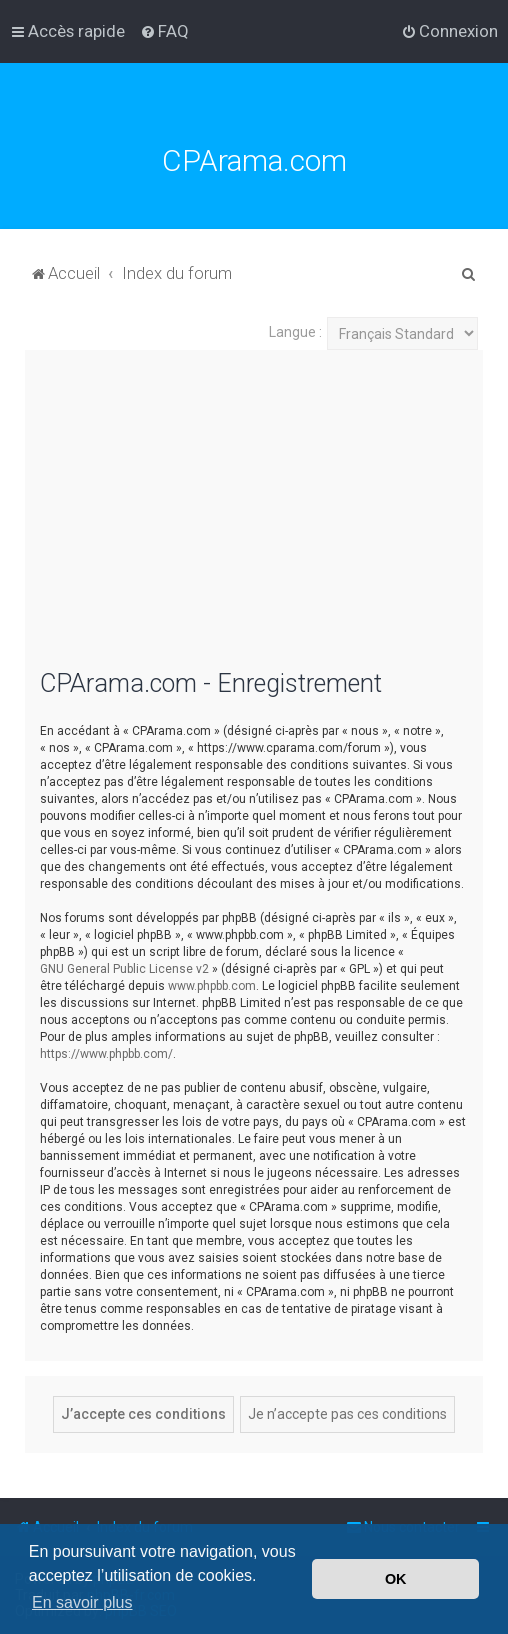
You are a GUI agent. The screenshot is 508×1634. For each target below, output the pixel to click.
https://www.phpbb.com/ (106, 1054)
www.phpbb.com (212, 986)
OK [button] (396, 1579)
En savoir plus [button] (82, 1602)
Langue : (295, 332)
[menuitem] (164, 31)
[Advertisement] (254, 521)
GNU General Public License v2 (124, 969)
